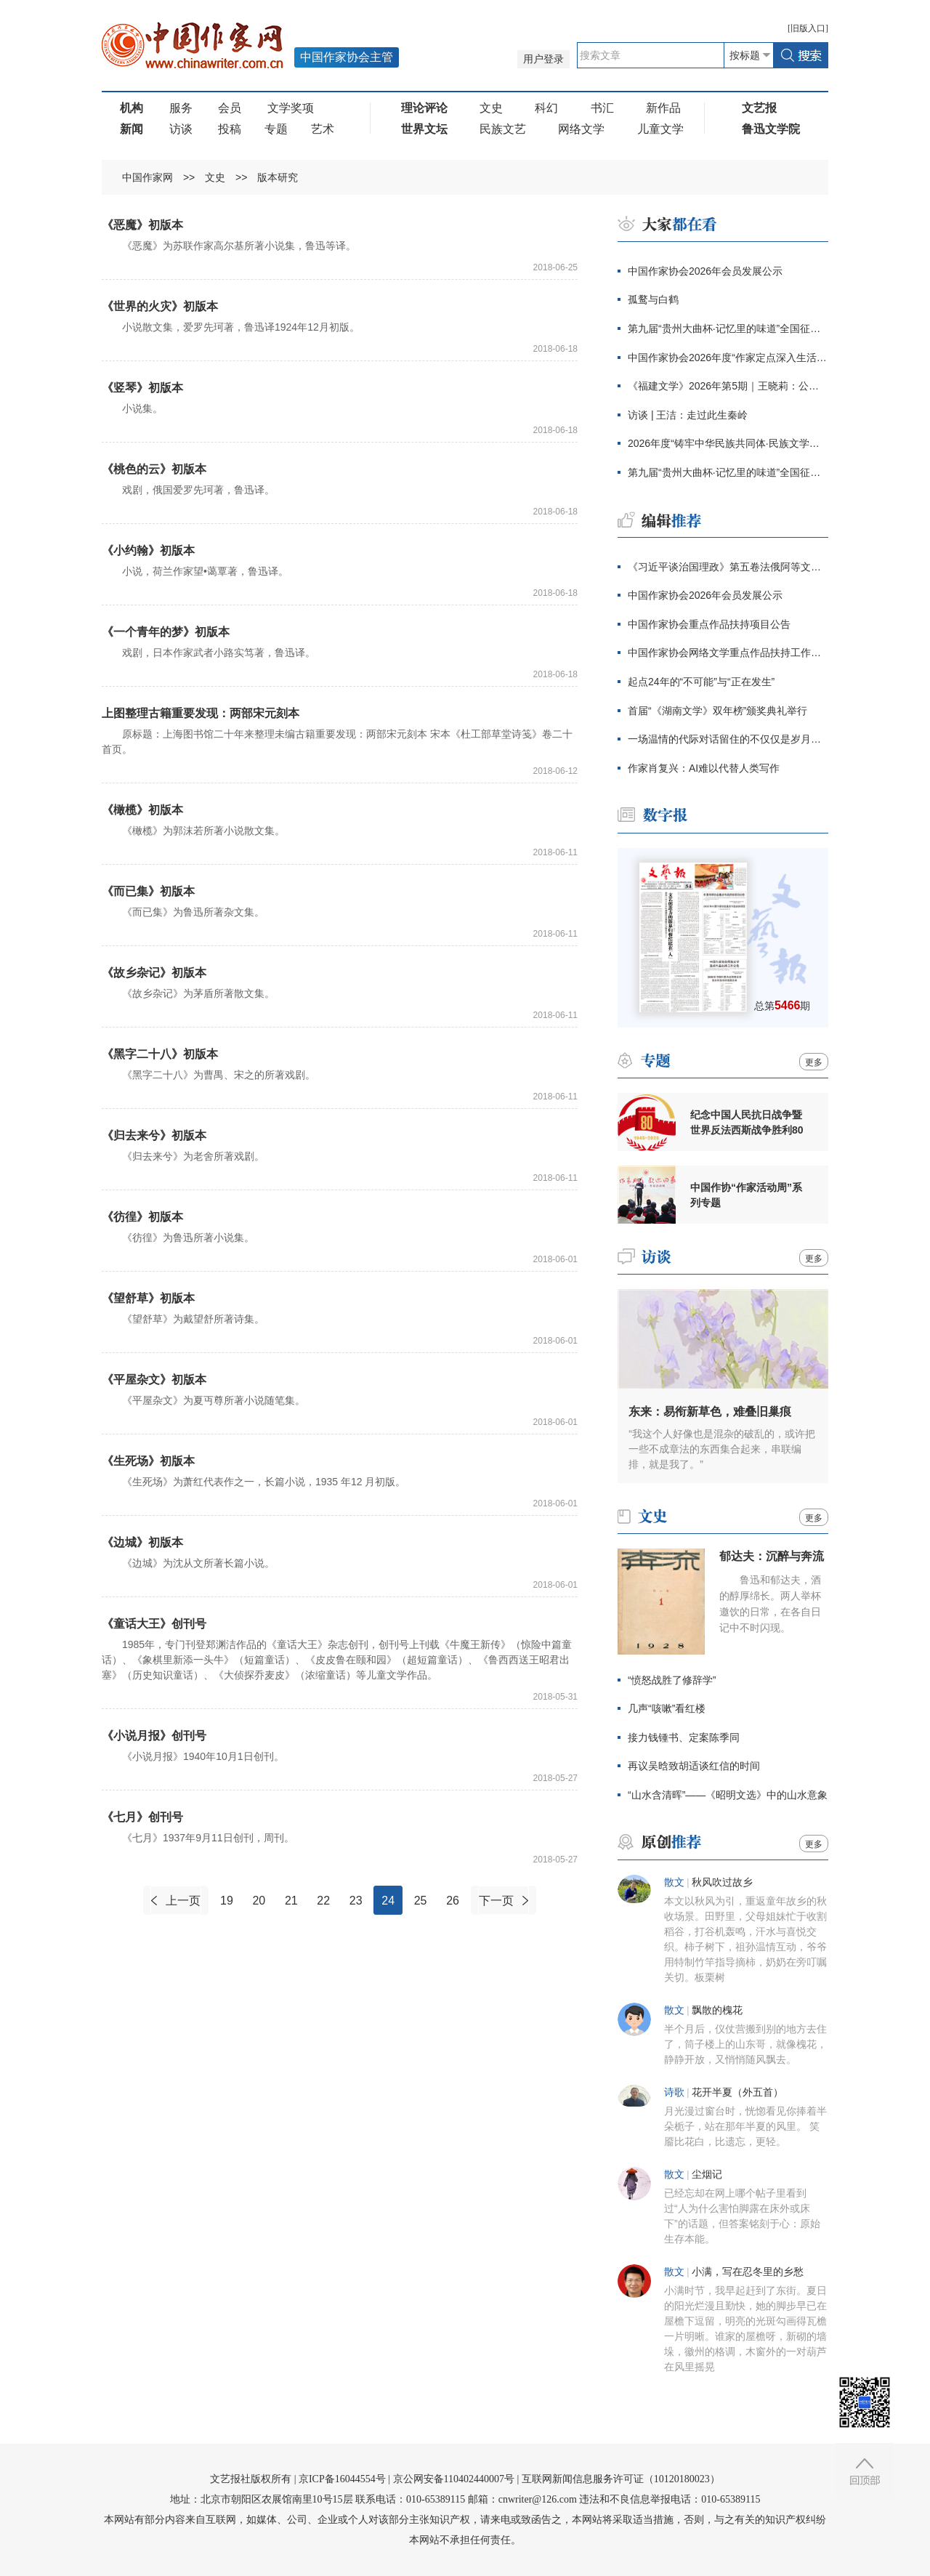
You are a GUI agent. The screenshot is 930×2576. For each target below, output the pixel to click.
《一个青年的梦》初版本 (166, 632)
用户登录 (543, 59)
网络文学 (581, 129)
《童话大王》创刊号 (154, 1624)
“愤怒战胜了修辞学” (672, 1680)
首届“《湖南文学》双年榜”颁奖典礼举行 (717, 710)
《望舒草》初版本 (148, 1298)
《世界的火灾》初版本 (160, 306)
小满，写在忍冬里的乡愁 (748, 2271)
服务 (181, 108)
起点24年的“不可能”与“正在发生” (701, 681)
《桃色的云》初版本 (154, 469)
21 (291, 1900)
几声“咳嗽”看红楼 (666, 1708)
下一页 (496, 1900)
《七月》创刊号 (142, 1817)
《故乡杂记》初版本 (154, 972)
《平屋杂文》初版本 (154, 1379)
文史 (491, 108)
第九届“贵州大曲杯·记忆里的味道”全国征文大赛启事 (728, 328)
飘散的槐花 (717, 2010)
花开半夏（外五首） (737, 2092)
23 (356, 1900)
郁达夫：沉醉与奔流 (771, 1556)
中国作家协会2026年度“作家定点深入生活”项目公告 (728, 357)
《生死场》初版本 (148, 1461)
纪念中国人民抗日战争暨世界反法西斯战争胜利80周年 (747, 1122)
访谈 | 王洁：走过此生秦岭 (688, 415)
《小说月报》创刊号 (154, 1735)
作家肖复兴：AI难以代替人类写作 (704, 768)
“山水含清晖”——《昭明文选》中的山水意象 (728, 1795)
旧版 (808, 28)
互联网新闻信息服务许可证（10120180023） (621, 2479)
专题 (276, 129)
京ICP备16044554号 (342, 2479)
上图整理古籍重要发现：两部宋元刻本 (200, 713)
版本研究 (277, 177)
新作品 (663, 108)
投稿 (229, 129)
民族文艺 (503, 129)
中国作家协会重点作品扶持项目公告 (709, 624)
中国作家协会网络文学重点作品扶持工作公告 (728, 652)
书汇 (602, 108)
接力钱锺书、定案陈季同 (684, 1737)
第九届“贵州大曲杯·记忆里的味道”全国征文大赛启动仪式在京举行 (728, 472)
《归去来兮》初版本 (154, 1135)
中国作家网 (147, 177)
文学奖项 (290, 108)
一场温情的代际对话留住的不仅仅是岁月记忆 (728, 739)
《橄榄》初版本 (142, 810)
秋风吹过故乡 (722, 1882)
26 (452, 1900)
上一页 (183, 1900)
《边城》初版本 (142, 1542)
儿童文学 (660, 129)
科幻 (546, 108)
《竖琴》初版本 (142, 387)
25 (420, 1900)
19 (226, 1900)
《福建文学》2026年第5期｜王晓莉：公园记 (728, 386)
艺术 (322, 129)
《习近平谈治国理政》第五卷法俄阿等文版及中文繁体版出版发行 (728, 567)
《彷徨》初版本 (142, 1217)
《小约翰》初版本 (148, 550)
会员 (229, 108)
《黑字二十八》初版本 (160, 1054)
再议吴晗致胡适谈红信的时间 (694, 1766)
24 (388, 1900)
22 (323, 1900)
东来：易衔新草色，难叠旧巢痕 (709, 1411)
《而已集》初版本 (148, 891)
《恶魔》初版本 (142, 225)
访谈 (181, 129)
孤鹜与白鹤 (653, 299)
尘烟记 (707, 2174)
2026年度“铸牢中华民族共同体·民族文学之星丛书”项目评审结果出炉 (728, 443)
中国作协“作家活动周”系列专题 (746, 1195)
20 (258, 1900)
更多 (813, 1062)
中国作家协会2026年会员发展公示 (705, 271)
